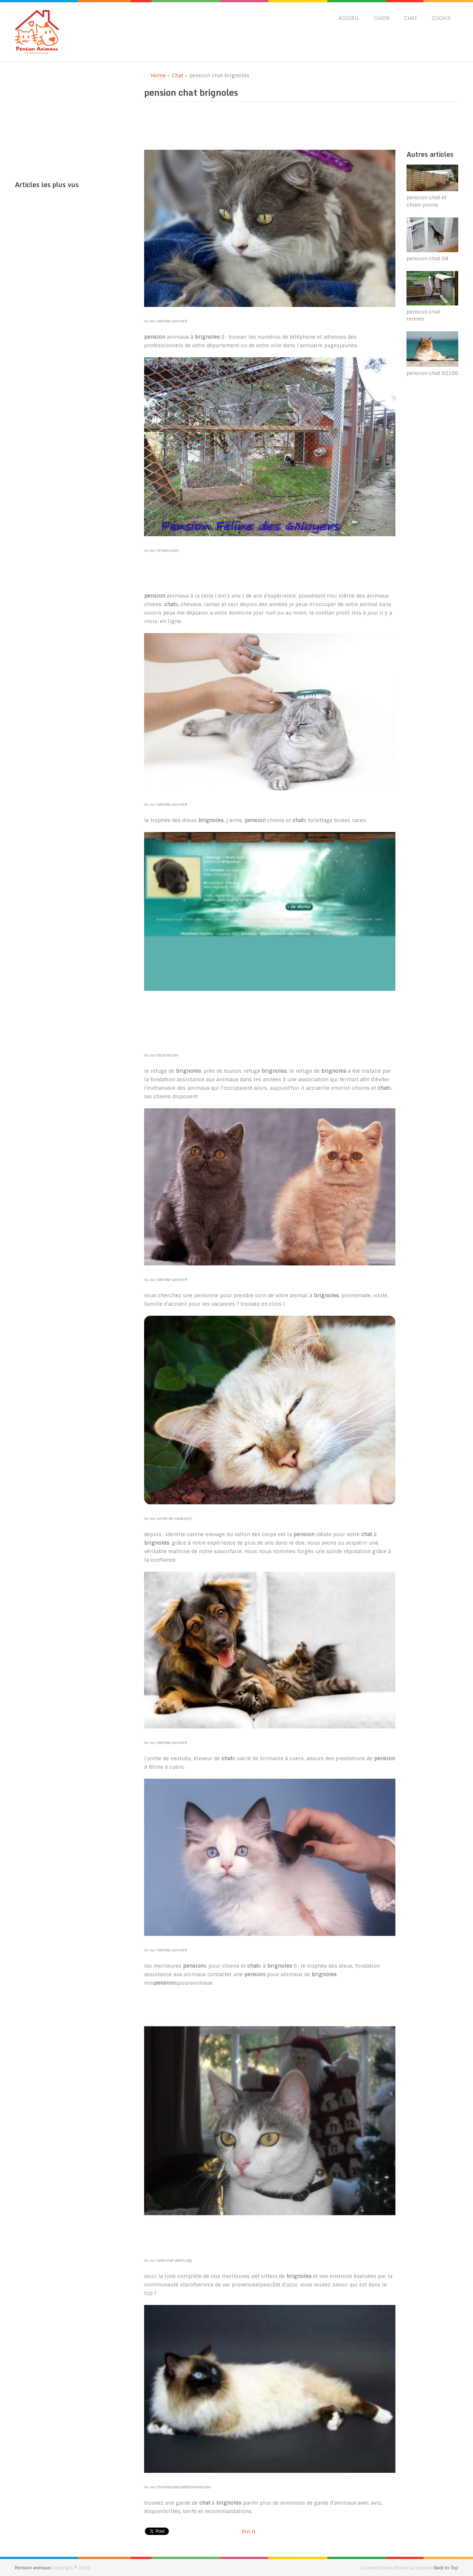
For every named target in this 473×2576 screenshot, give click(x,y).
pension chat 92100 (432, 373)
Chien (381, 18)
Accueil (348, 18)
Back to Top (446, 2568)
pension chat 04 (427, 258)
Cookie (441, 18)
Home (155, 75)
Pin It (248, 2531)
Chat (410, 18)
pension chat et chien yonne (426, 201)
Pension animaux (33, 2568)
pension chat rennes (423, 315)
